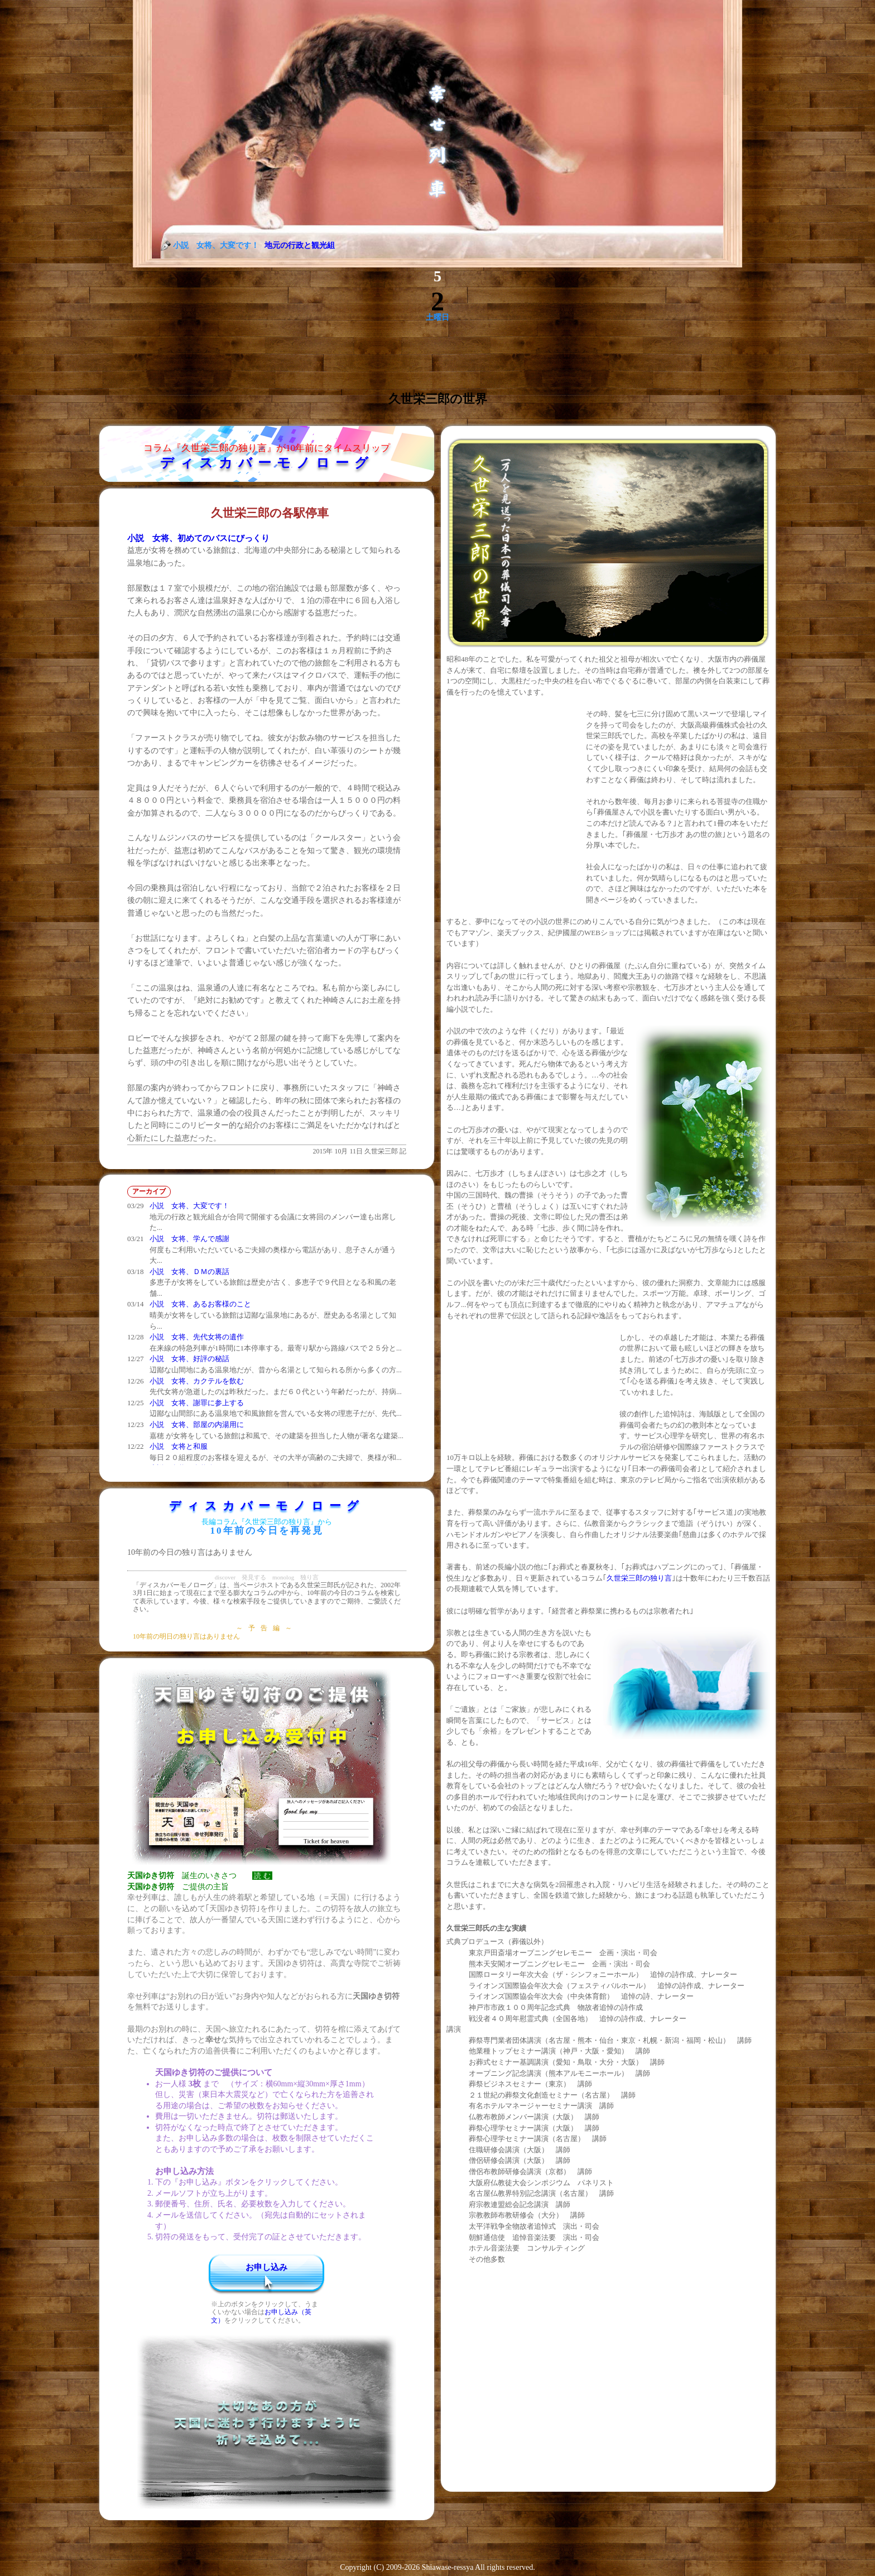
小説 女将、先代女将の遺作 (197, 1337)
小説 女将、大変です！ (189, 1205)
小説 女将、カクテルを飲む (197, 1381)
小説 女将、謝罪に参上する (197, 1403)
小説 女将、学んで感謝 (189, 1238)
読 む (262, 1875)
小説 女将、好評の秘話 (189, 1358)
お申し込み (266, 2267)
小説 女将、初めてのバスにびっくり (198, 538)
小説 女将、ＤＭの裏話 (189, 1271)
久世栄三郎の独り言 (639, 1578)
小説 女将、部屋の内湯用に (197, 1424)
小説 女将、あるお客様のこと (200, 1304)
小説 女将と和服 (179, 1446)
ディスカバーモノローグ (267, 463)
